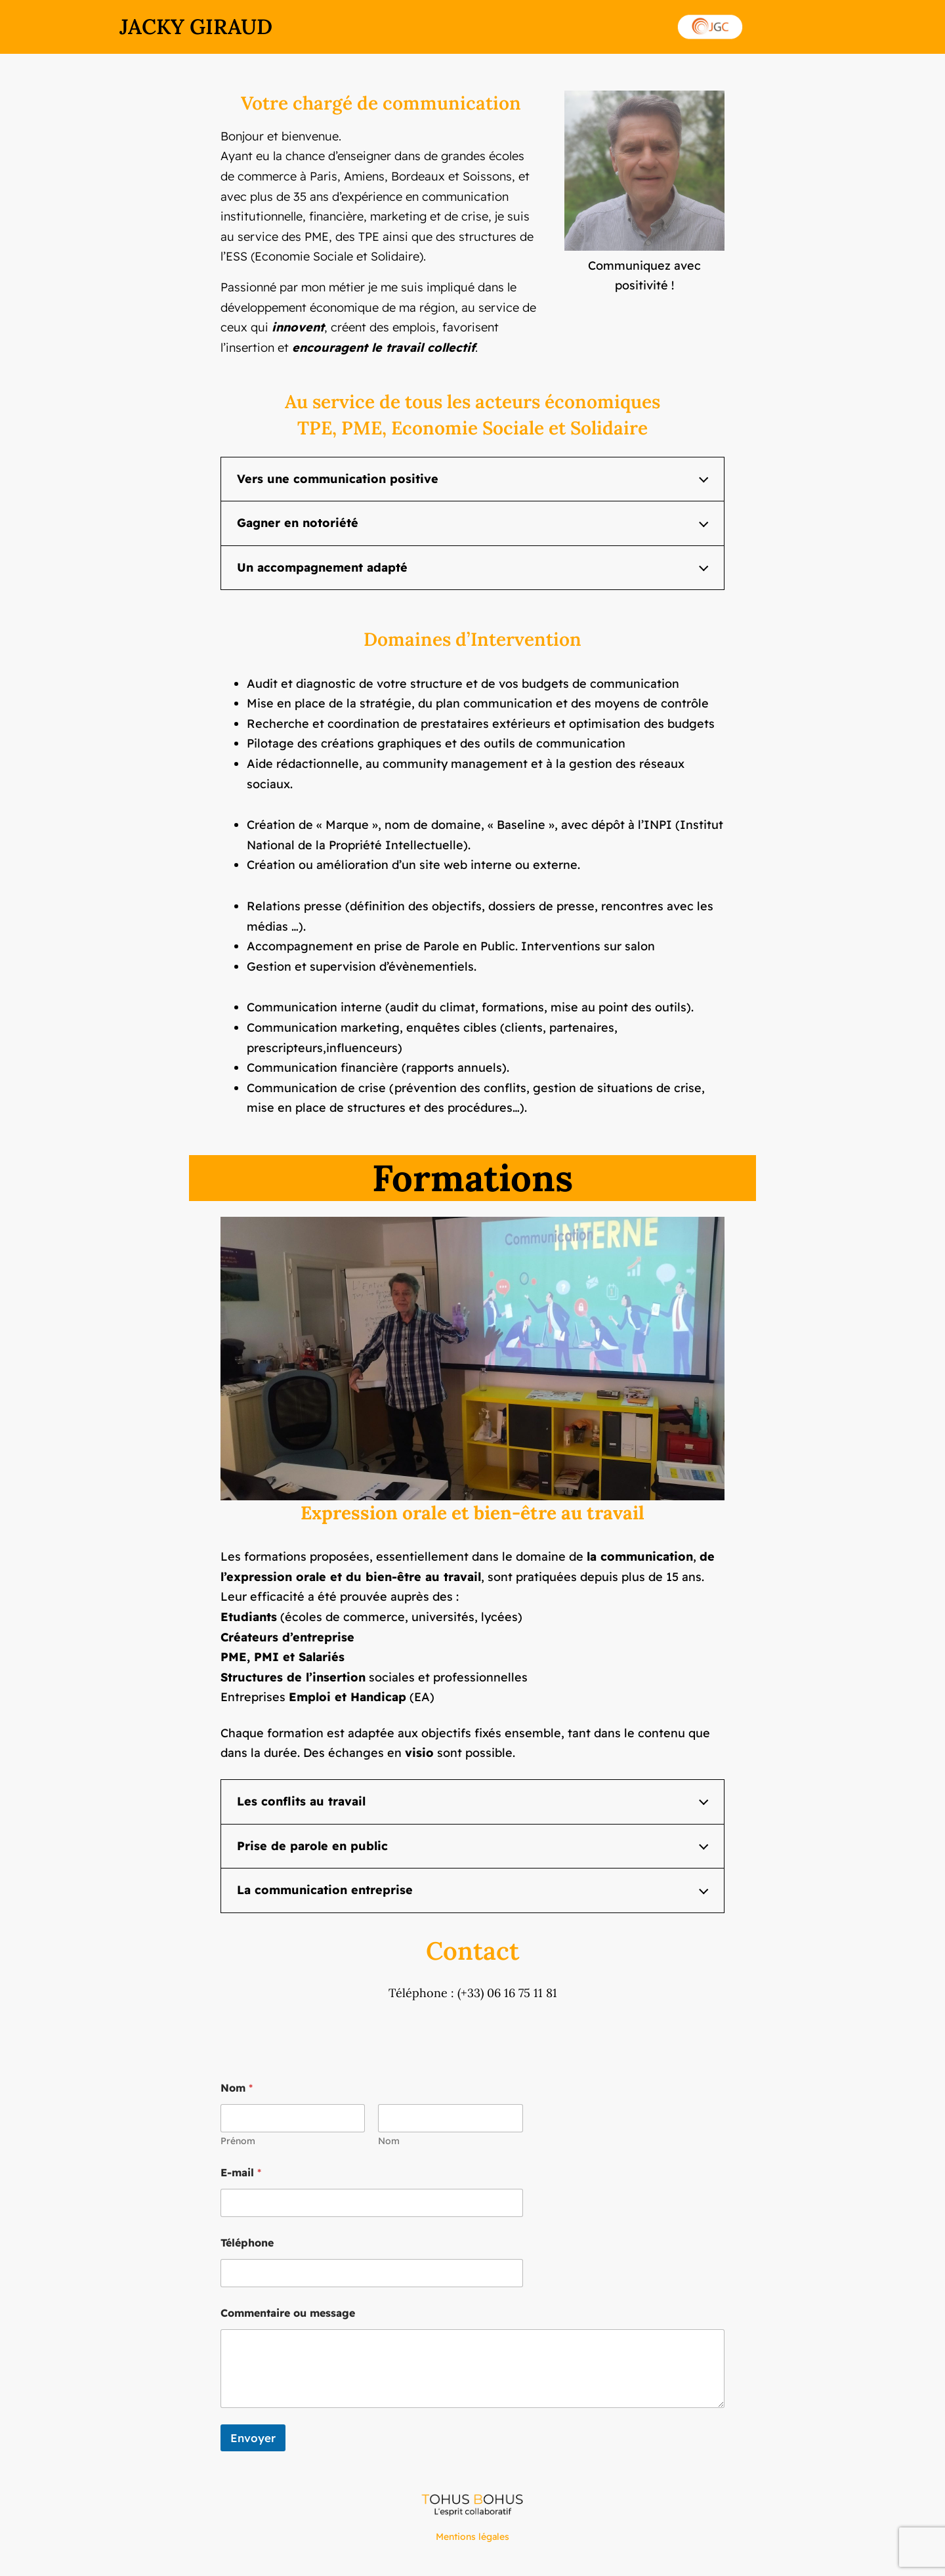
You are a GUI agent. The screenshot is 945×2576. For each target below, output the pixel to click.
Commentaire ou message (287, 2313)
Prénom (237, 2141)
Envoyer (253, 2438)
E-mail (240, 2172)
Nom (389, 2141)
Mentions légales (472, 2537)
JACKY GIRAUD (195, 26)
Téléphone (247, 2243)
